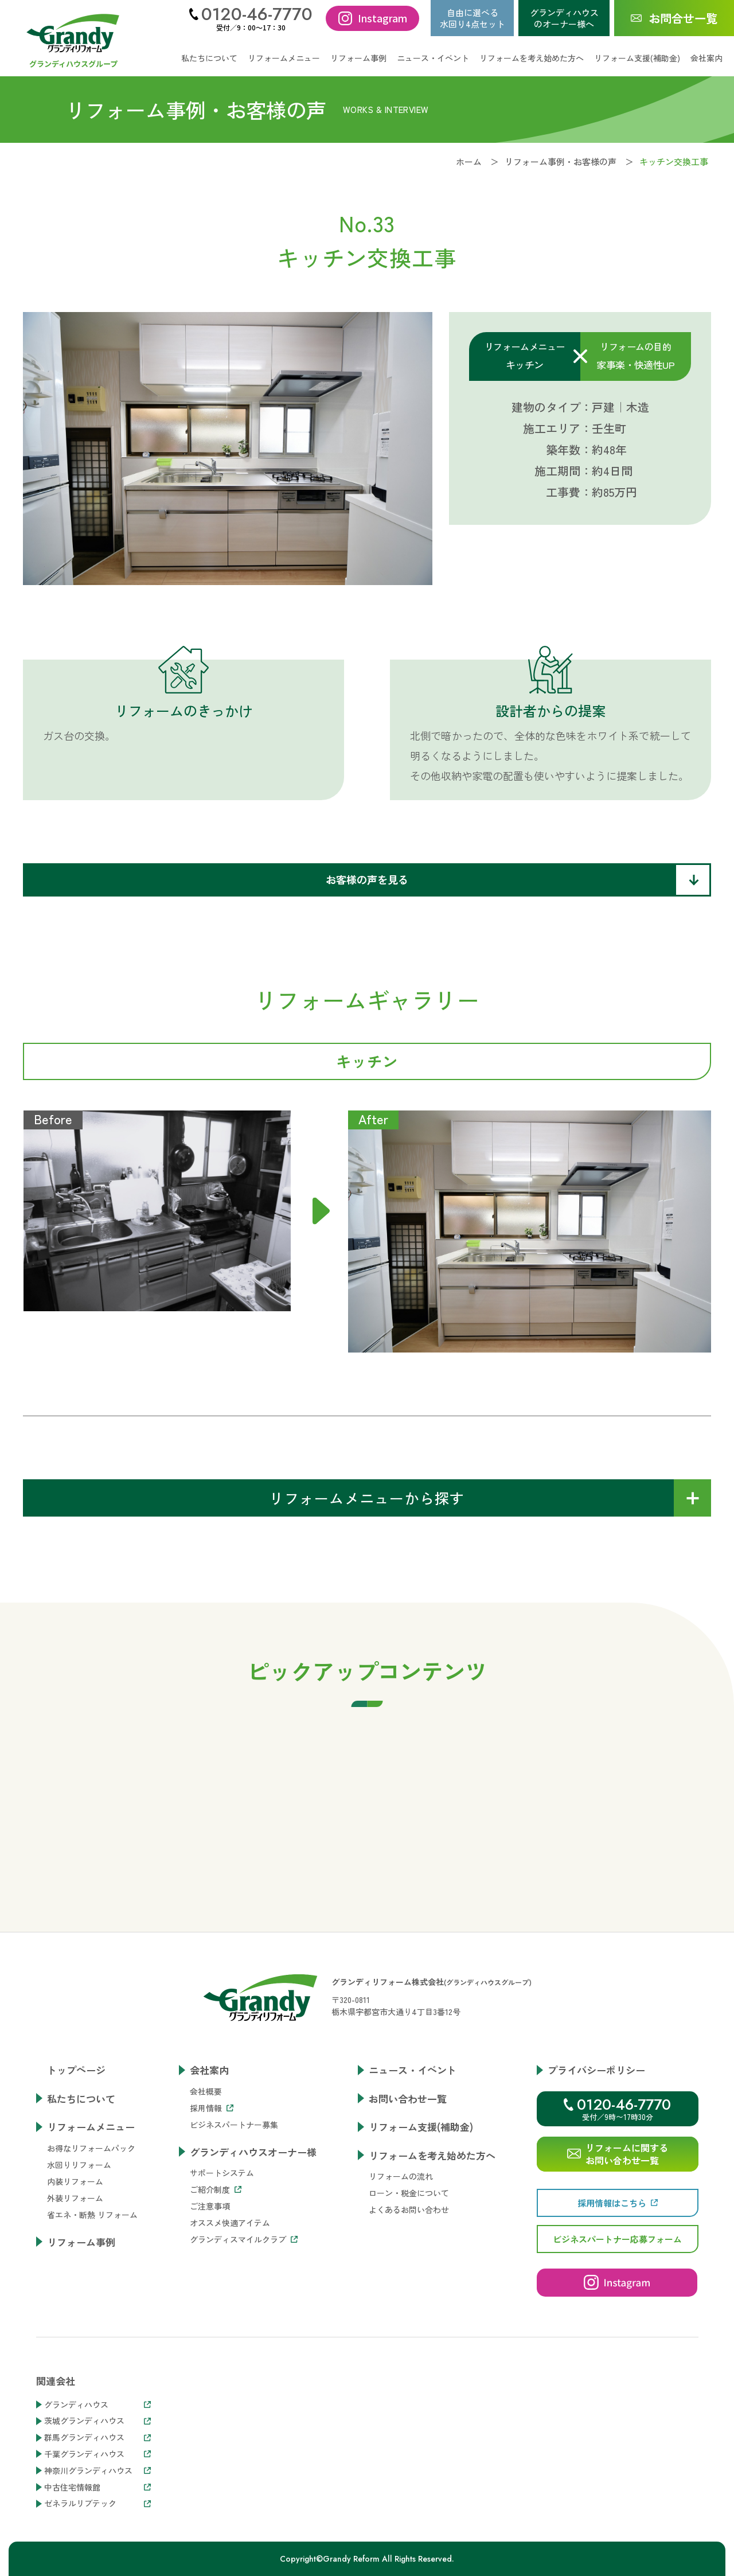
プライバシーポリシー (596, 2070)
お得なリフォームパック (91, 2148)
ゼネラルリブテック (97, 2503)
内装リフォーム (75, 2181)
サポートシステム (222, 2173)
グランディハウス (97, 2405)
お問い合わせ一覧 (408, 2098)
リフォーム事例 (358, 58)
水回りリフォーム (79, 2164)
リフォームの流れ (401, 2176)
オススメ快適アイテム (230, 2222)
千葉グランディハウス (97, 2454)
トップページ (76, 2070)
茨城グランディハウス (97, 2421)
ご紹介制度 (215, 2189)
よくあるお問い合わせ (409, 2209)
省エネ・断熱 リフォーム (92, 2214)
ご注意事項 (210, 2206)
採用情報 (211, 2108)
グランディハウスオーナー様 (253, 2152)
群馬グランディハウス (97, 2437)
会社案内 (209, 2070)
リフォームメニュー (91, 2126)
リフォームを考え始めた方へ (432, 2155)
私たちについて (209, 58)
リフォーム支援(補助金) (637, 58)
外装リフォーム (75, 2198)
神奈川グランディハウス (97, 2471)
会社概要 (206, 2091)
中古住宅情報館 (97, 2487)
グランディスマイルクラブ (244, 2239)
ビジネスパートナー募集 (234, 2124)
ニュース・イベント (433, 58)
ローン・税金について (409, 2193)
